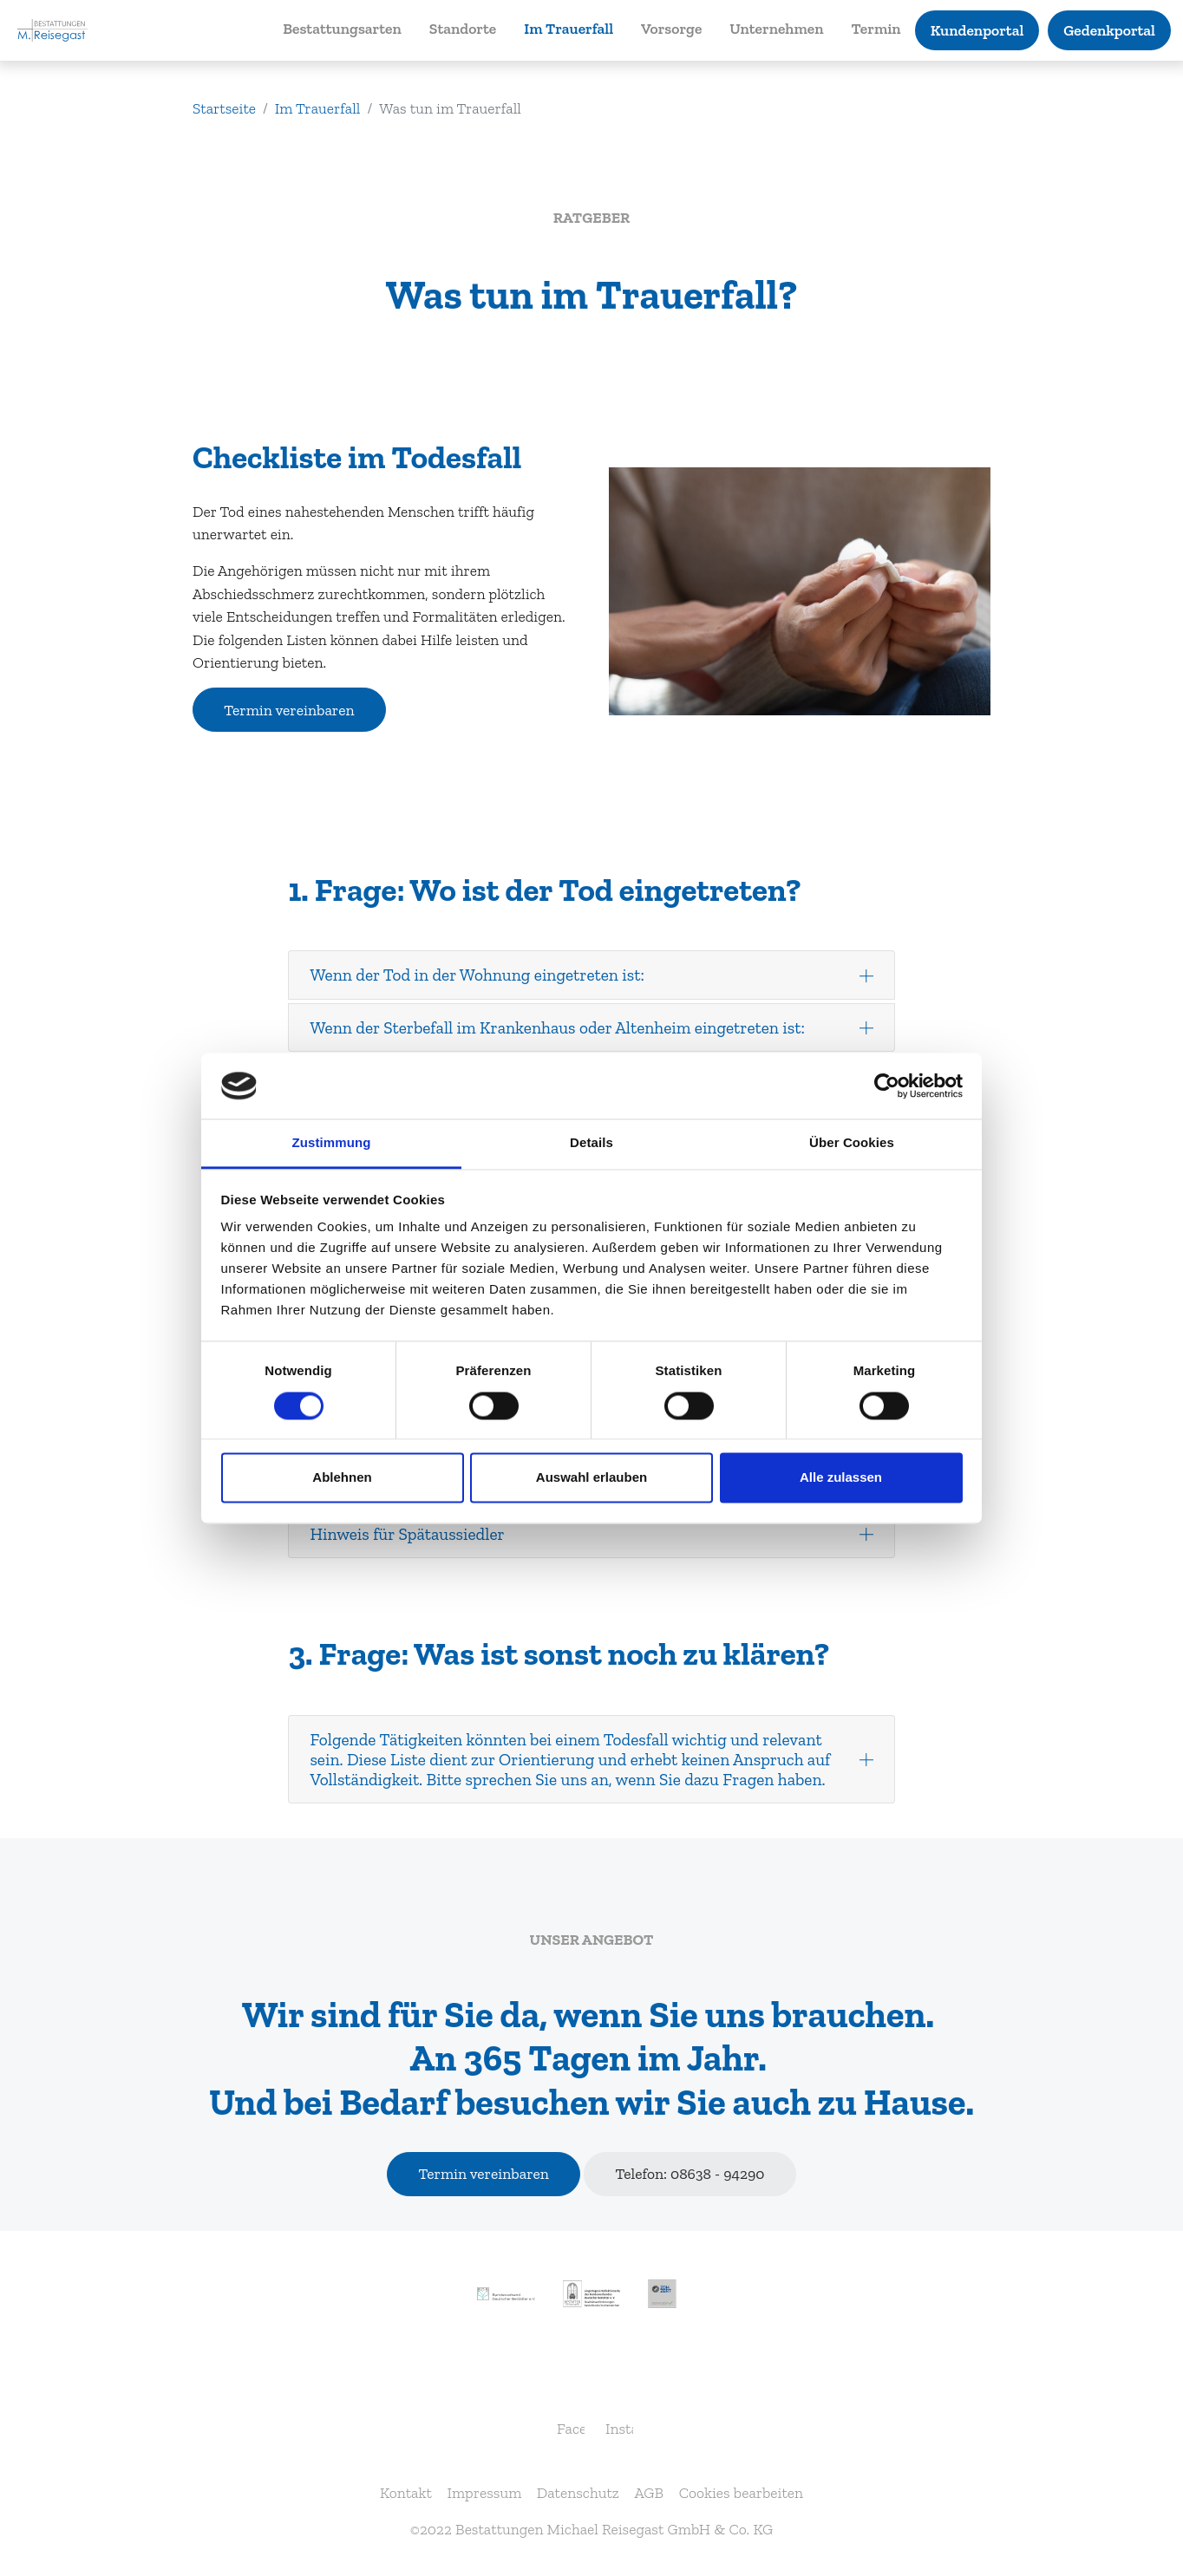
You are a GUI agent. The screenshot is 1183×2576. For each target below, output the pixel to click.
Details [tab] (591, 1143)
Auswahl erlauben (591, 1478)
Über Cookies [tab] (851, 1143)
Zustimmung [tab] (331, 1143)
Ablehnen (341, 1478)
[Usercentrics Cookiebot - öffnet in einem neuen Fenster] (887, 1086)
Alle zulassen (841, 1478)
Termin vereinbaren (289, 710)
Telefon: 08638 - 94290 (689, 2173)
